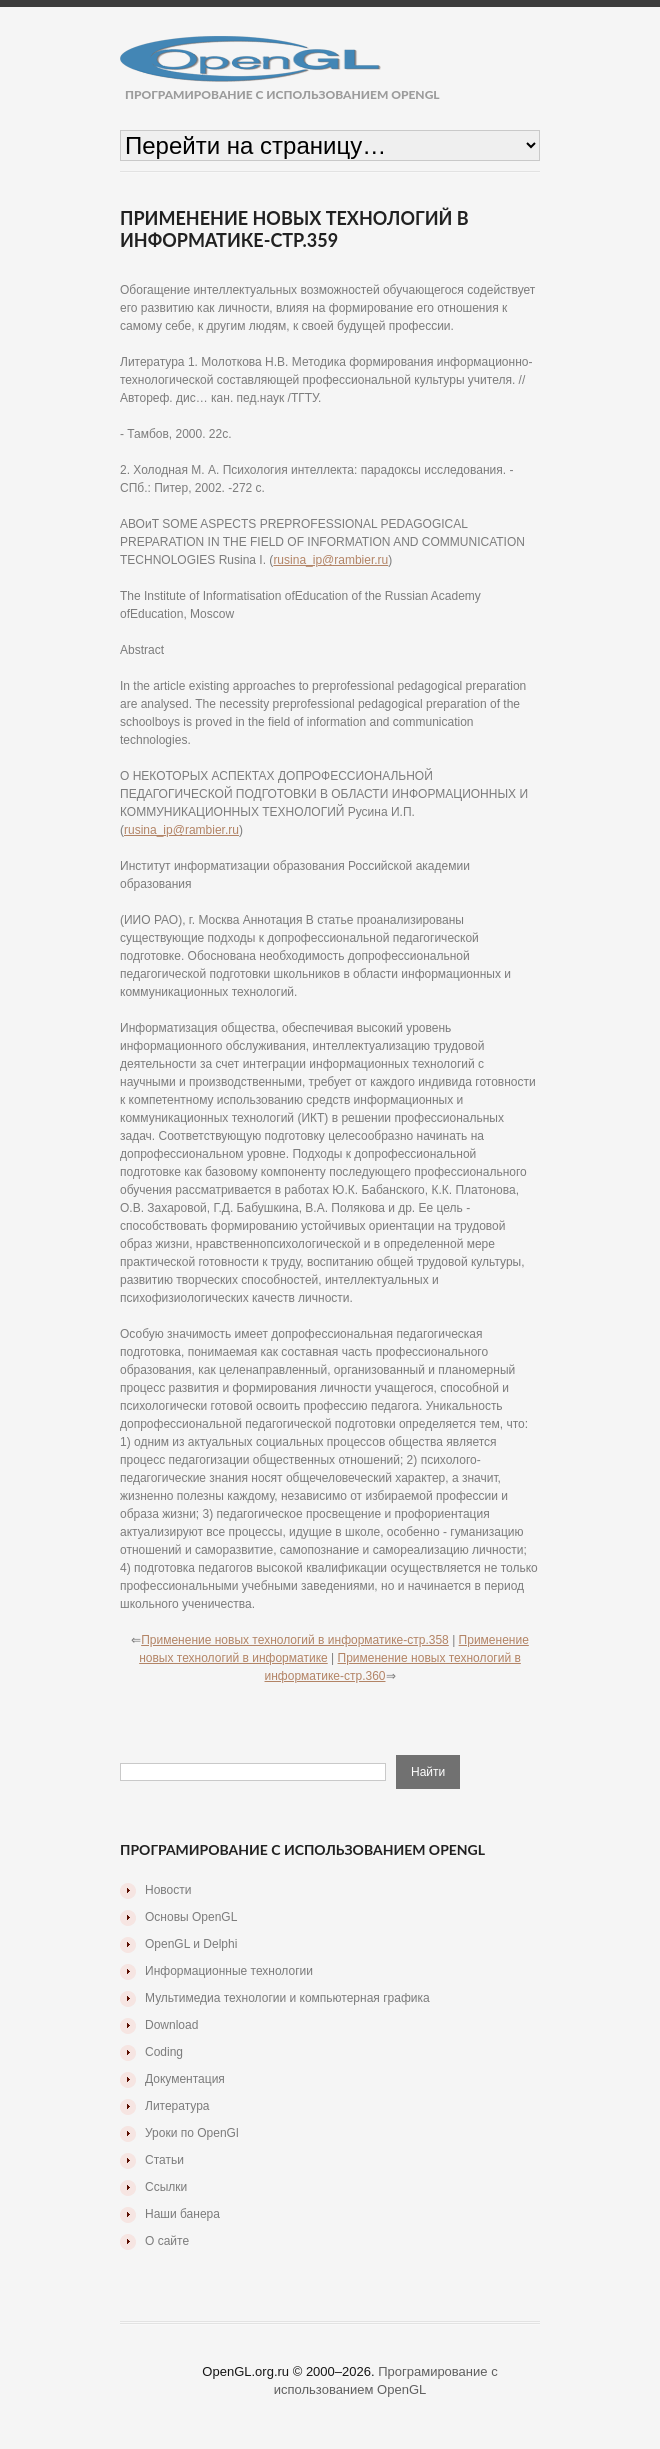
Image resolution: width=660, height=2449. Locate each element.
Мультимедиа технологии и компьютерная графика (287, 1998)
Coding (164, 2052)
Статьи (164, 2160)
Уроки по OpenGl (192, 2133)
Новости (168, 1890)
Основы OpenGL (191, 1917)
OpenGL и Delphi (191, 1944)
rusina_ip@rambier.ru (330, 560)
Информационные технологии (229, 1971)
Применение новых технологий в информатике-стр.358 (295, 1640)
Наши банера (182, 2214)
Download (171, 2025)
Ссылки (166, 2187)
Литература (177, 2106)
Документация (185, 2079)
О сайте (167, 2241)
